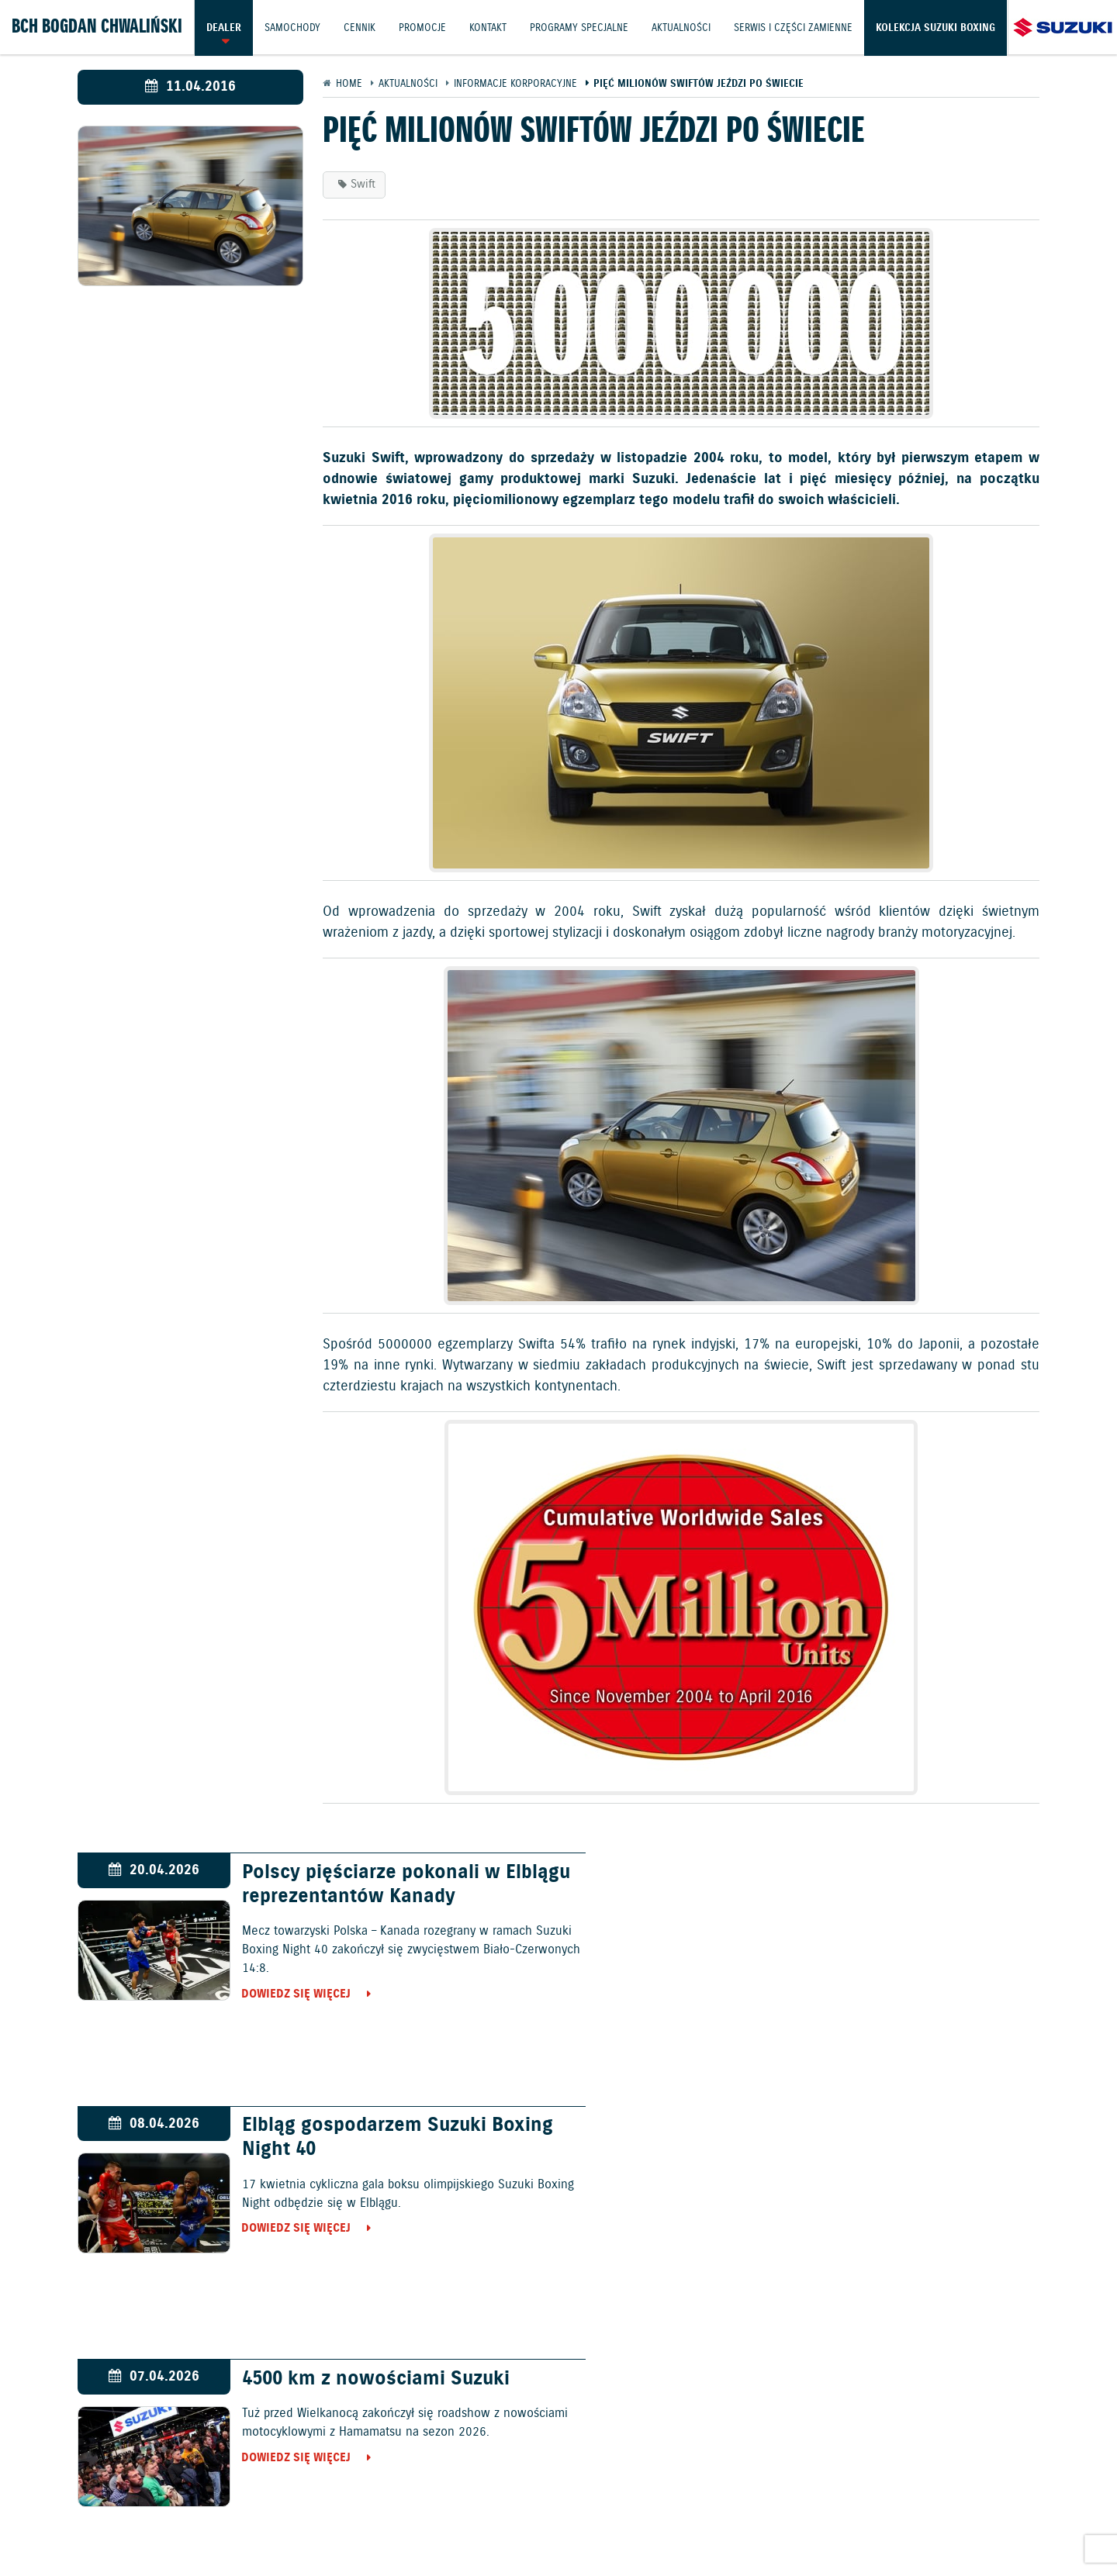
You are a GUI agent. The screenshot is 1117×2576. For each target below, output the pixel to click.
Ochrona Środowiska (103, 2507)
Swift (363, 185)
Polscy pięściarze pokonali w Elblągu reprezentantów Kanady (372, 1885)
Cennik (361, 26)
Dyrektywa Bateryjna (890, 2507)
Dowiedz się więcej (285, 1994)
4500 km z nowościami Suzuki (364, 2127)
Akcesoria (402, 2507)
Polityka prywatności (233, 2507)
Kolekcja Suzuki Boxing (71, 81)
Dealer (223, 26)
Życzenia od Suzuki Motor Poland (869, 2127)
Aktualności (685, 26)
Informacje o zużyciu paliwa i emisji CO (552, 2507)
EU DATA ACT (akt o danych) (748, 2507)
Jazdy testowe (633, 2465)
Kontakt (491, 26)
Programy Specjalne (583, 26)
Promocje (424, 26)
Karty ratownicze (558, 2527)
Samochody (293, 26)
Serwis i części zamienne (798, 26)
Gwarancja (334, 2507)
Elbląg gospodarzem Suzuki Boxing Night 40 (876, 1885)
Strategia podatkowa (1016, 2507)
